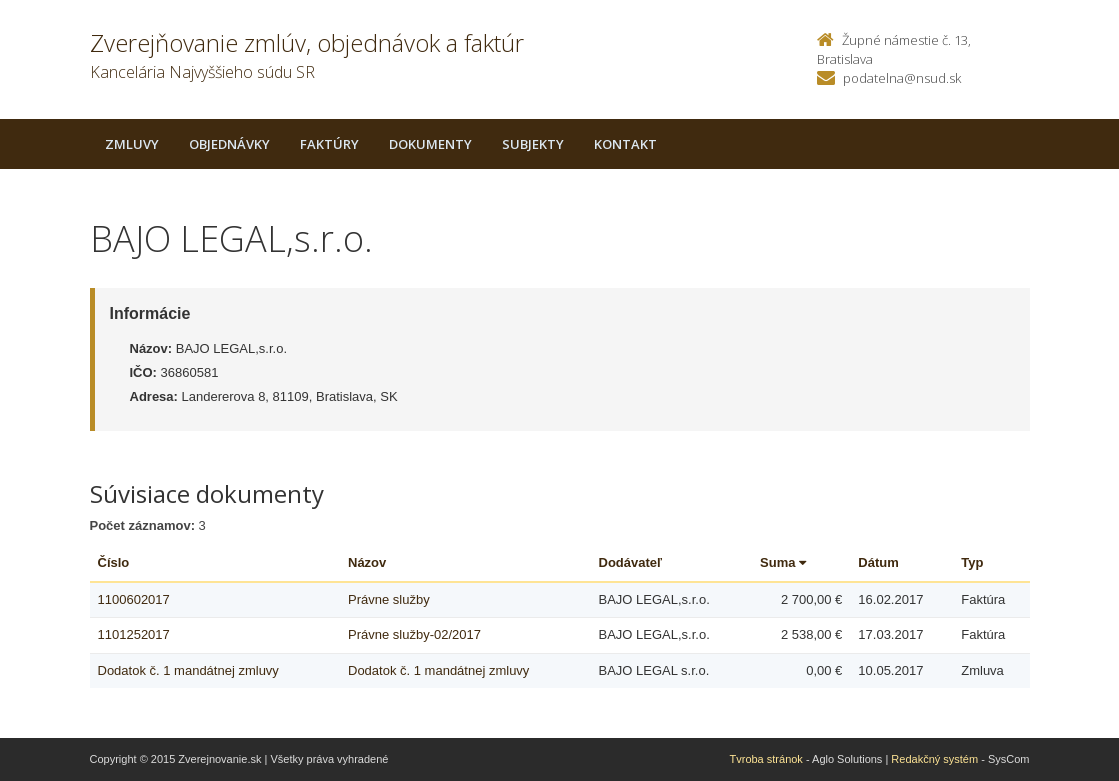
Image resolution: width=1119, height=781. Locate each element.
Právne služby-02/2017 (414, 634)
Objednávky (229, 144)
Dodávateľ (631, 562)
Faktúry (329, 144)
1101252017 (134, 634)
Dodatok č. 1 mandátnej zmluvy (188, 670)
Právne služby (389, 599)
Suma (783, 562)
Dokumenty (430, 144)
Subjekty (533, 144)
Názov (367, 562)
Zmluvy (132, 144)
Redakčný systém (934, 759)
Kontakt (625, 144)
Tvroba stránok (766, 759)
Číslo (114, 562)
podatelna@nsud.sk (902, 78)
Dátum (878, 562)
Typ (972, 562)
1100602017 (134, 599)
